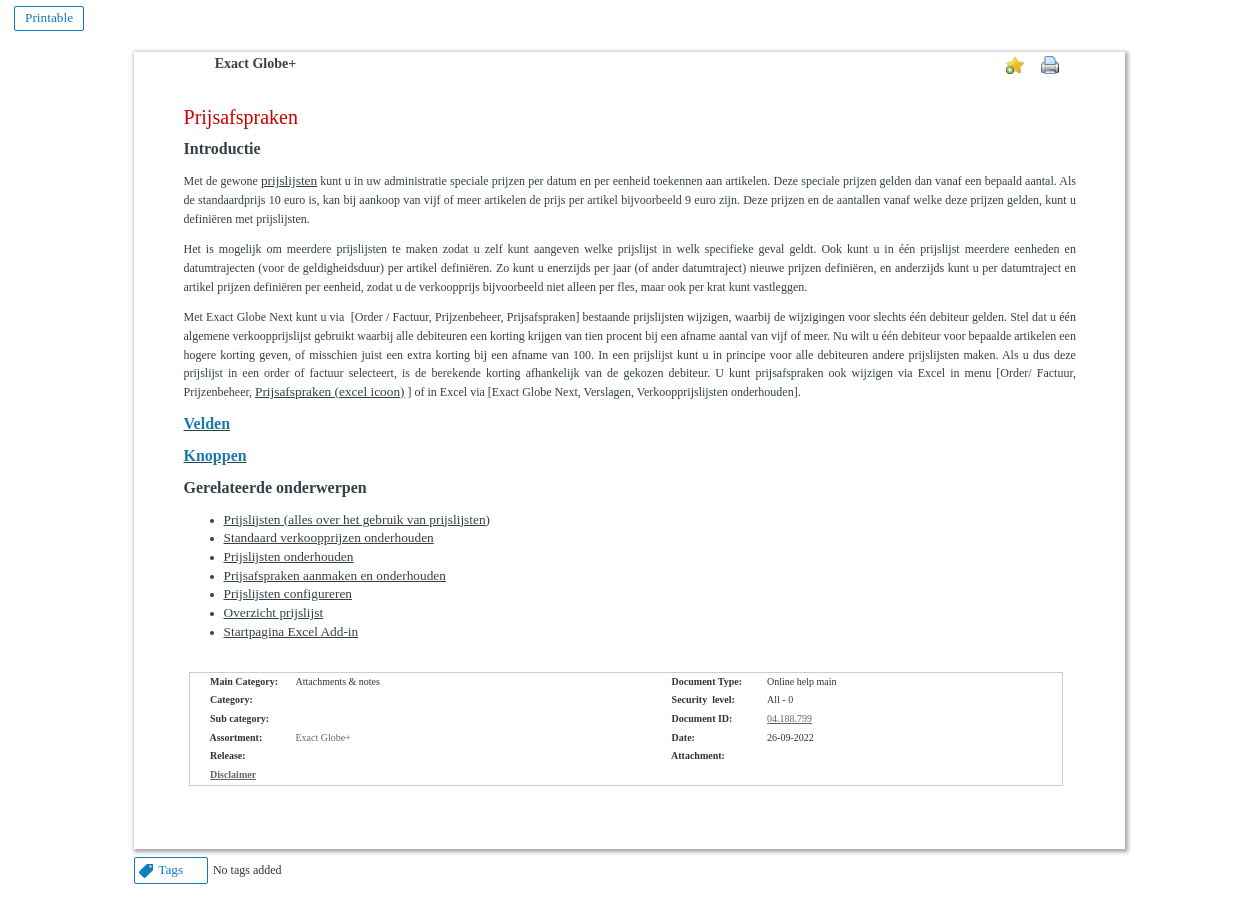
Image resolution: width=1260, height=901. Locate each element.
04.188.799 (789, 718)
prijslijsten (289, 180)
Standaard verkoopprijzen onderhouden (329, 537)
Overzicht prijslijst (274, 612)
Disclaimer (233, 774)
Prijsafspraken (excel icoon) (330, 391)
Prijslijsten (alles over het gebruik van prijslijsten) (357, 519)
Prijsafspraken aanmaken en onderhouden (335, 575)
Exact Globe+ (255, 63)
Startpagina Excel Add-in (291, 631)
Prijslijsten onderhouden (289, 556)
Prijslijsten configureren (288, 593)
